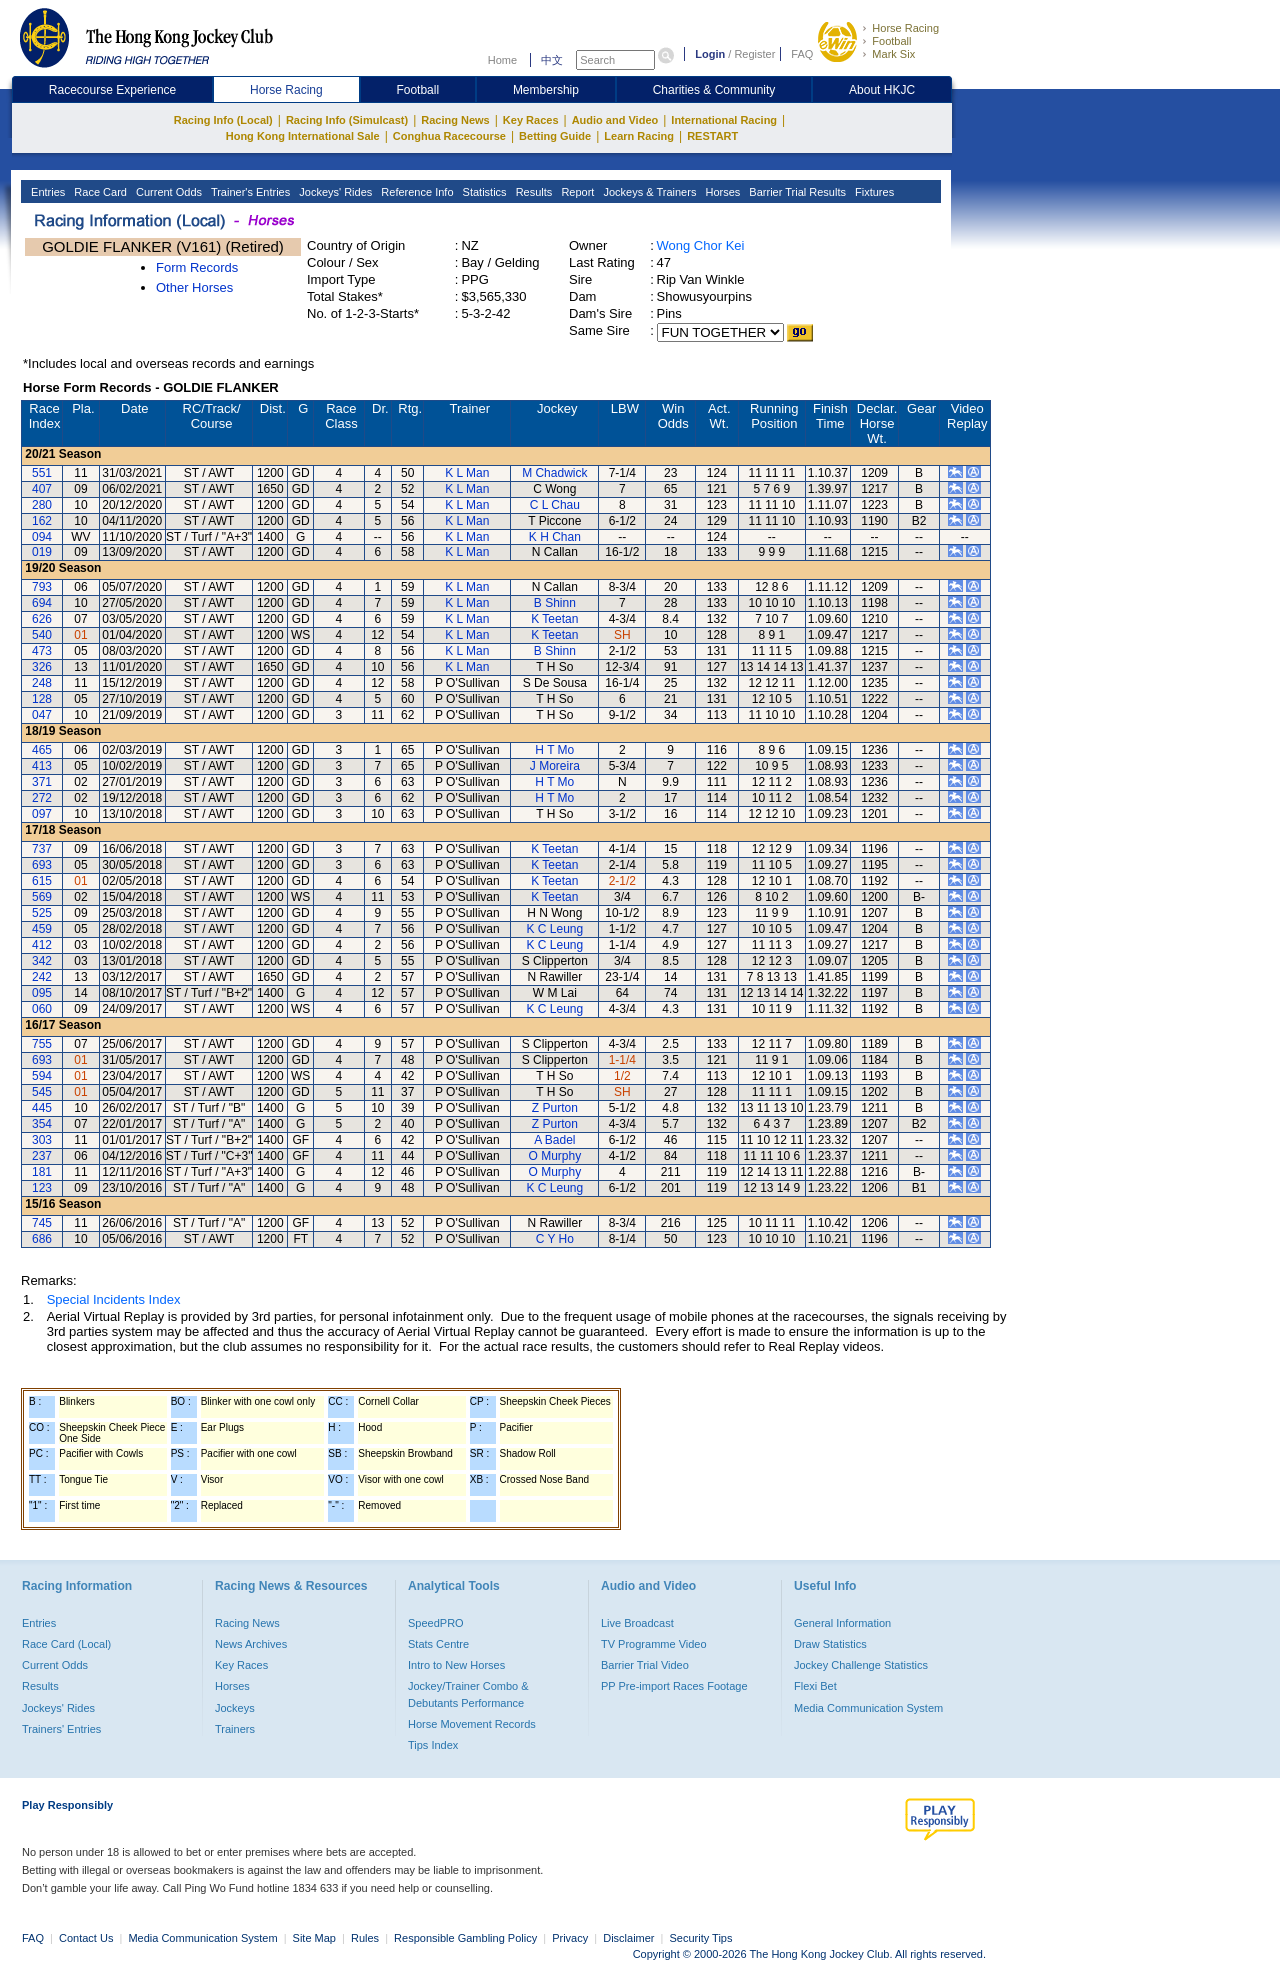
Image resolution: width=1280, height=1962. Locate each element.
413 (42, 766)
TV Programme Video (654, 1644)
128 (42, 699)
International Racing (724, 120)
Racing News (455, 120)
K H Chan (555, 537)
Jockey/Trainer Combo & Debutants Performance (468, 1694)
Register (754, 54)
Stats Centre (438, 1644)
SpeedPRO (436, 1623)
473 (42, 651)
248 (42, 683)
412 (42, 945)
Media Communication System (868, 1708)
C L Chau (555, 505)
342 (42, 961)
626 (42, 619)
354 (42, 1124)
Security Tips (701, 1938)
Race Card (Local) (66, 1644)
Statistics (483, 192)
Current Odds (167, 192)
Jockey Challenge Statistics (861, 1665)
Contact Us (86, 1938)
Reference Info (415, 192)
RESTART (712, 136)
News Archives (251, 1644)
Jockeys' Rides (334, 192)
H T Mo (554, 750)
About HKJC (882, 90)
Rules (366, 1938)
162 (42, 521)
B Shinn (555, 603)
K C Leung (554, 929)
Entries (46, 192)
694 (42, 603)
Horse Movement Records (472, 1724)
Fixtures (873, 192)
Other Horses (194, 287)
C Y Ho (555, 1239)
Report (576, 192)
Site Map (314, 1938)
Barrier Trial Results (796, 192)
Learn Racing (639, 136)
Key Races (531, 120)
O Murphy (554, 1156)
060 (42, 1009)
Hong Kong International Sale (303, 136)
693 (42, 865)
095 (42, 993)
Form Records (197, 267)
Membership (546, 90)
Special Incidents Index (114, 1299)
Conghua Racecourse (449, 136)
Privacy (570, 1938)
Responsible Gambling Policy (465, 1938)
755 (42, 1044)
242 (42, 977)
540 (42, 635)
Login (710, 54)
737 (42, 849)
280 (42, 505)
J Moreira (555, 766)
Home (502, 60)
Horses (721, 192)
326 (42, 667)
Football (891, 41)
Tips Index (433, 1745)
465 (42, 750)
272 (42, 798)
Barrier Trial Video (645, 1665)
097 (42, 814)
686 (42, 1239)
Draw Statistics (830, 1644)
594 (42, 1076)
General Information (842, 1623)
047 (42, 715)
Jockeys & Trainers (648, 192)
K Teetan (554, 619)
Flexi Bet (815, 1686)
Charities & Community (714, 90)
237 (42, 1156)
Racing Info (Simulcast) (347, 120)
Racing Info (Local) (223, 120)
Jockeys (235, 1708)
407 (42, 489)
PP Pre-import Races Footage (674, 1686)
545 (42, 1092)
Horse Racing (905, 28)
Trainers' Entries (61, 1729)
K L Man (467, 473)
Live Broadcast (637, 1623)
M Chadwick (554, 473)
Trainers (235, 1729)
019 (42, 552)
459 (42, 929)
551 (42, 473)
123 (42, 1188)
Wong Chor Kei (701, 245)
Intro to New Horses (456, 1665)
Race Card (99, 192)
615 (42, 881)
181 (42, 1172)
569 (42, 897)
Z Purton (555, 1108)
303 (42, 1140)
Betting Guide (555, 136)
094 (42, 537)
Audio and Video (615, 120)
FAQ (802, 54)
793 (42, 587)
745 (42, 1223)
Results (533, 192)
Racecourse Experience (112, 90)
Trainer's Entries (249, 192)
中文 (552, 60)
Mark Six (893, 54)
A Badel (554, 1140)
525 (42, 913)
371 (42, 782)
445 (42, 1108)
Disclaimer (628, 1938)
